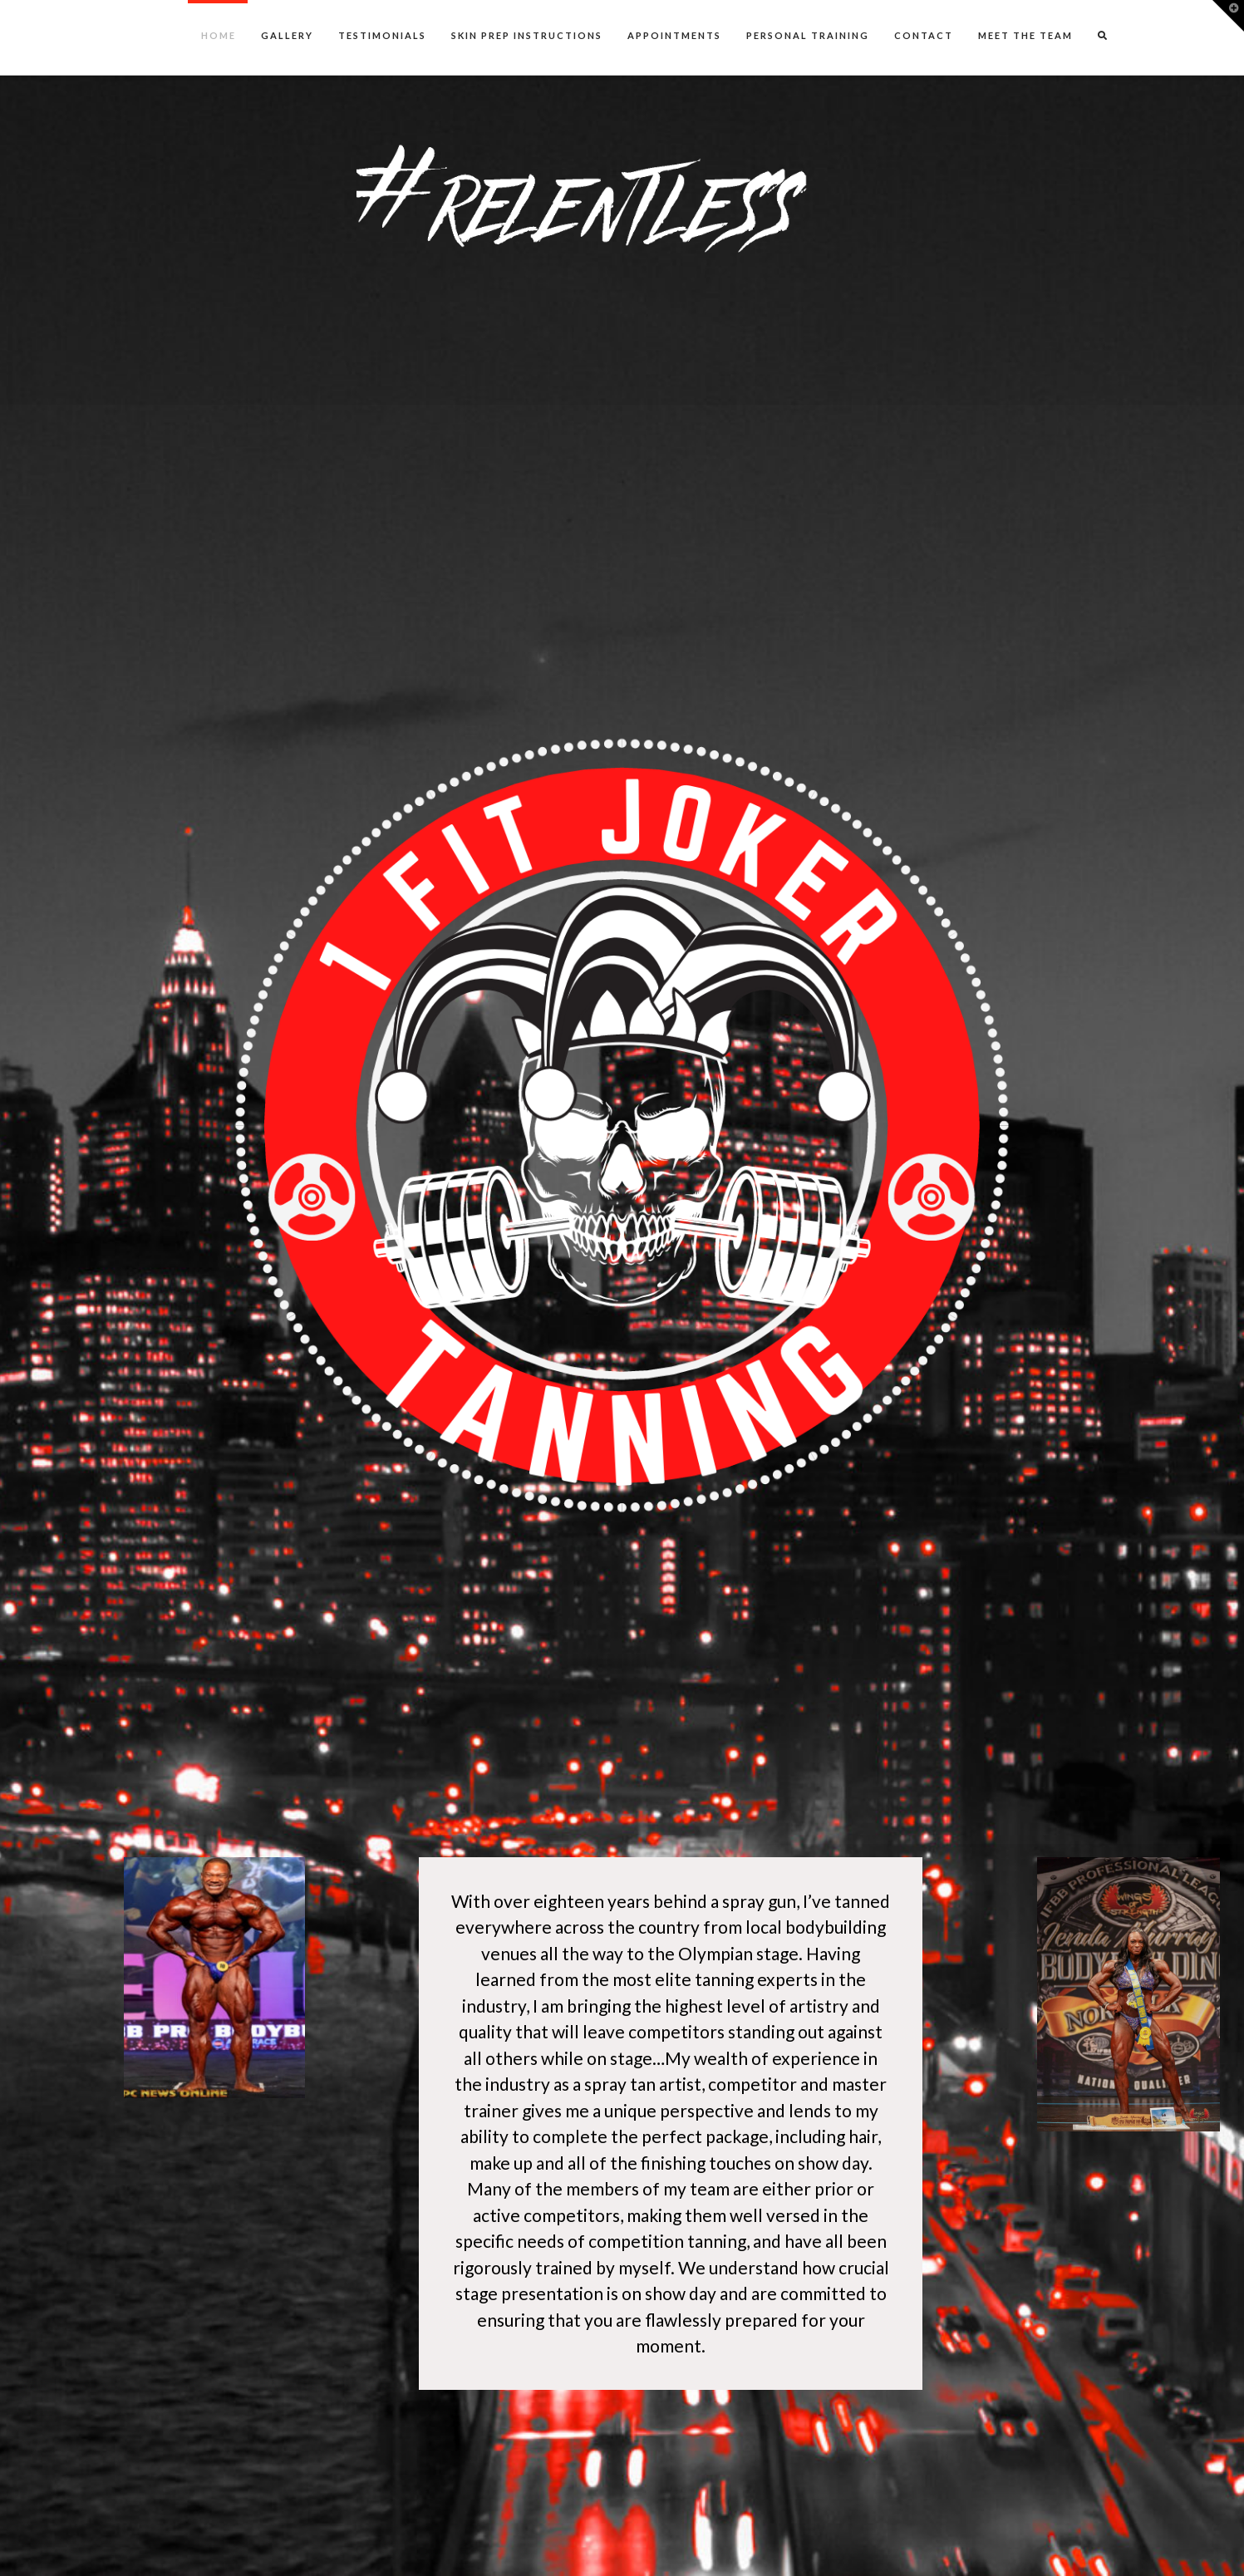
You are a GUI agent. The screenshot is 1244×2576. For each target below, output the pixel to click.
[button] (1228, 16)
